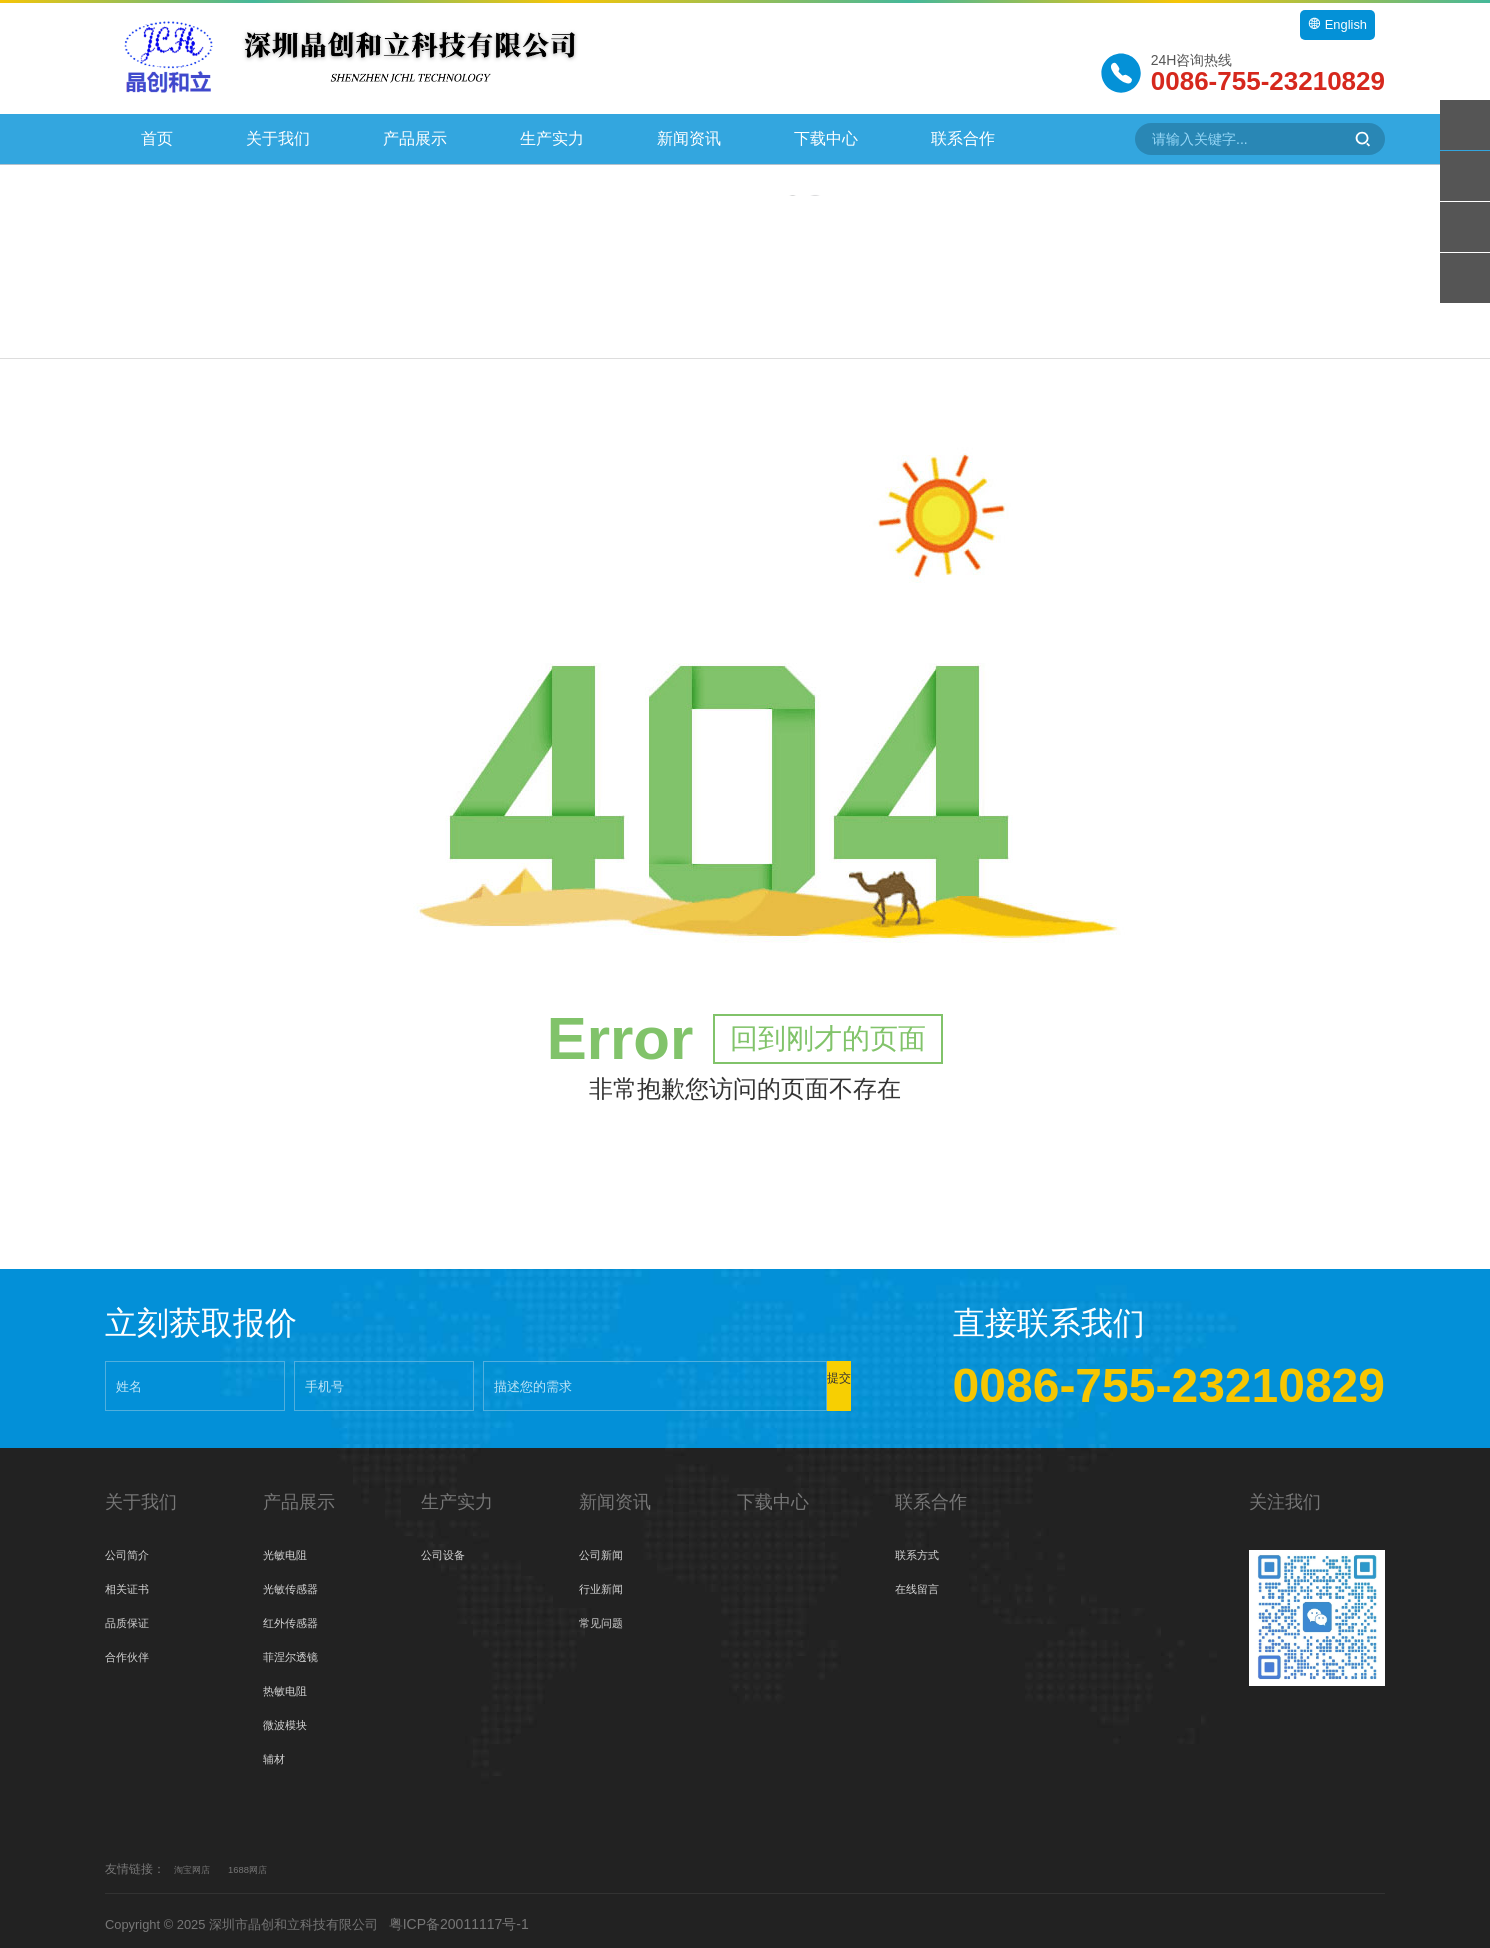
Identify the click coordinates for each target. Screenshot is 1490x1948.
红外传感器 (298, 1616)
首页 (157, 138)
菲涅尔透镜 (298, 1650)
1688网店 (265, 1862)
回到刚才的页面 (828, 1031)
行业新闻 (607, 1582)
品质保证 (133, 1616)
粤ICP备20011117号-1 (482, 1917)
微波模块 (291, 1718)
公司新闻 (607, 1548)
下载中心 (826, 138)
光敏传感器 (298, 1582)
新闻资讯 (689, 138)
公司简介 (133, 1548)
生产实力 (552, 138)
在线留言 (923, 1582)
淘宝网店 (198, 1862)
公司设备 (449, 1548)
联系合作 (963, 138)
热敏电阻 (291, 1684)
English (1335, 25)
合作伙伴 (133, 1650)
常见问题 (607, 1616)
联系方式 (923, 1548)
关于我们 (278, 138)
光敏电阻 (291, 1548)
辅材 (277, 1752)
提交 (791, 1378)
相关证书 (133, 1582)
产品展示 (415, 138)
